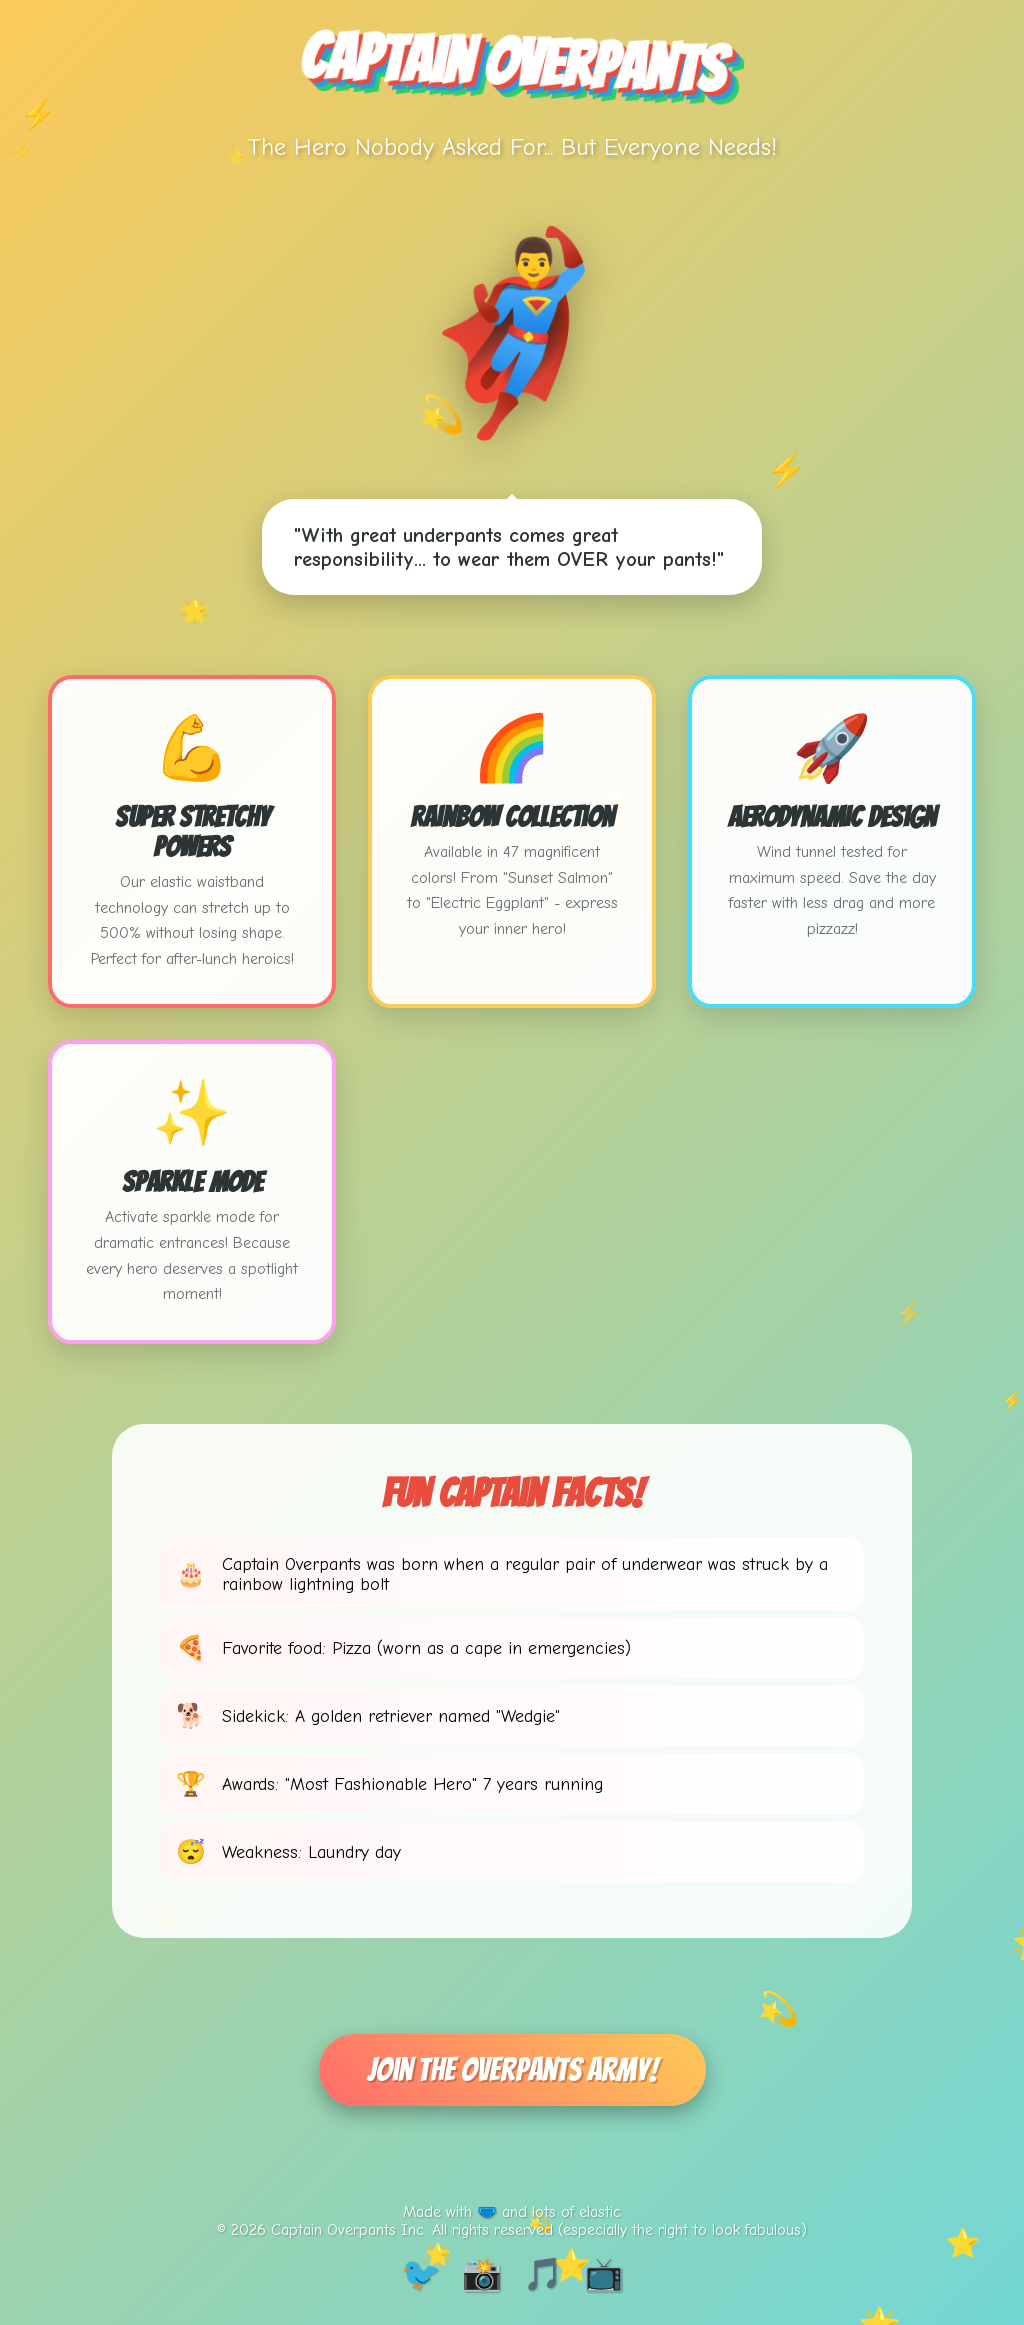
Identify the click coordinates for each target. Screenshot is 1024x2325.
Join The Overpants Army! (512, 2070)
